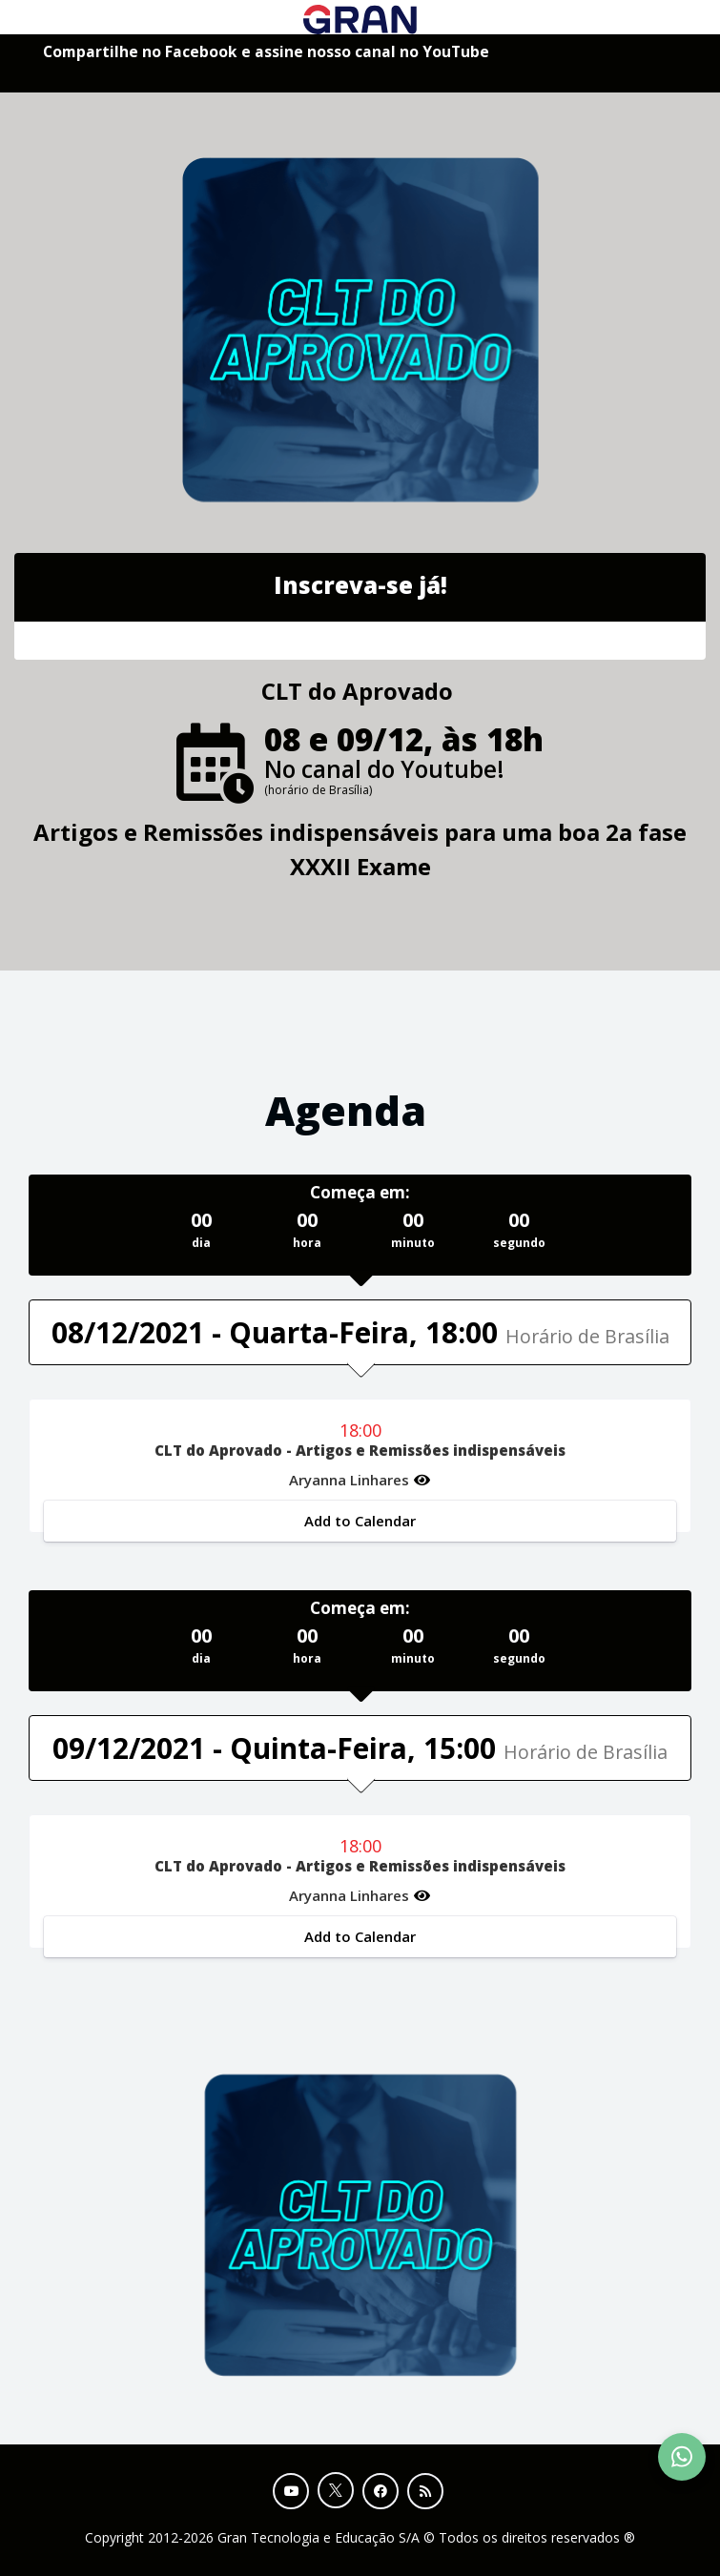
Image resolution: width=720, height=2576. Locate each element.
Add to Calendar (360, 1520)
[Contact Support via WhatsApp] (682, 2457)
